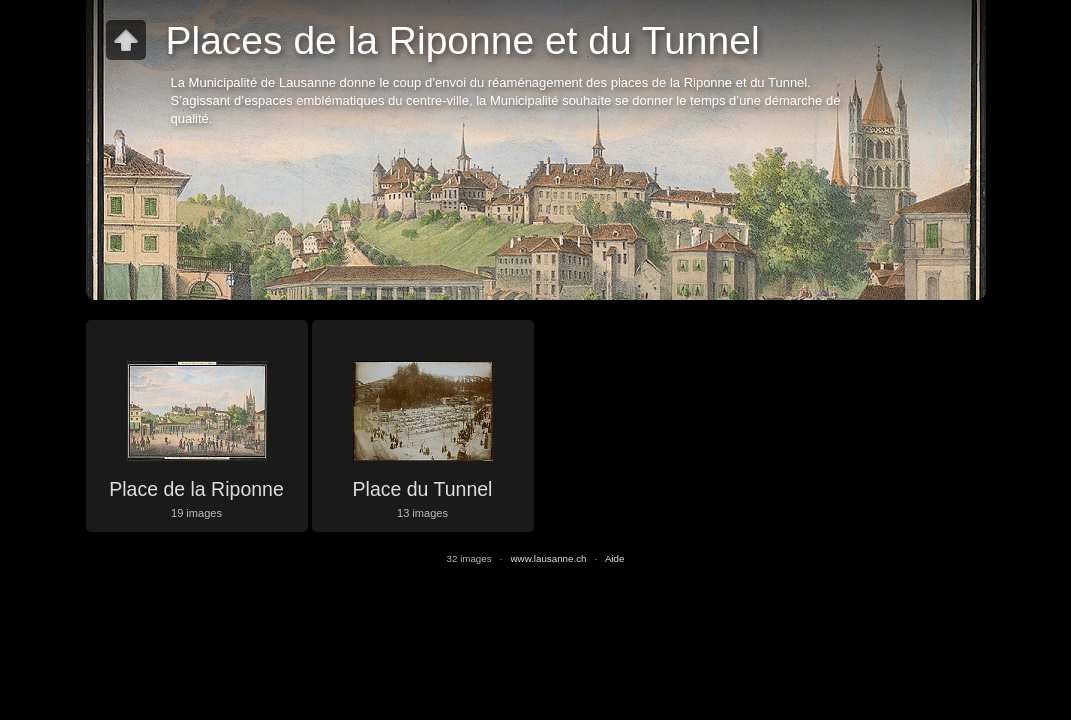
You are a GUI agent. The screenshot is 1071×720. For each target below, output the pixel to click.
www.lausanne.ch (549, 558)
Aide (615, 558)
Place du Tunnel (423, 489)
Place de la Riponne (196, 489)
